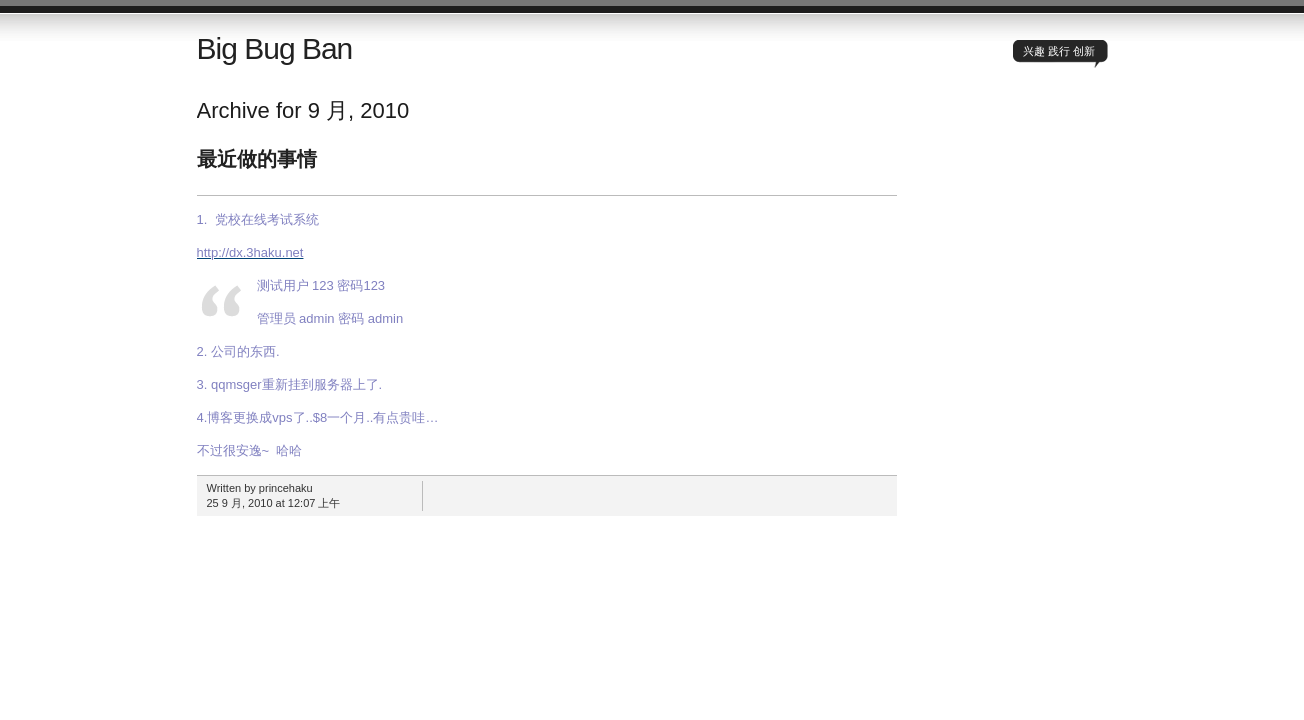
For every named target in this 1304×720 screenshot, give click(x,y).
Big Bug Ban (275, 48)
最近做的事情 (257, 159)
